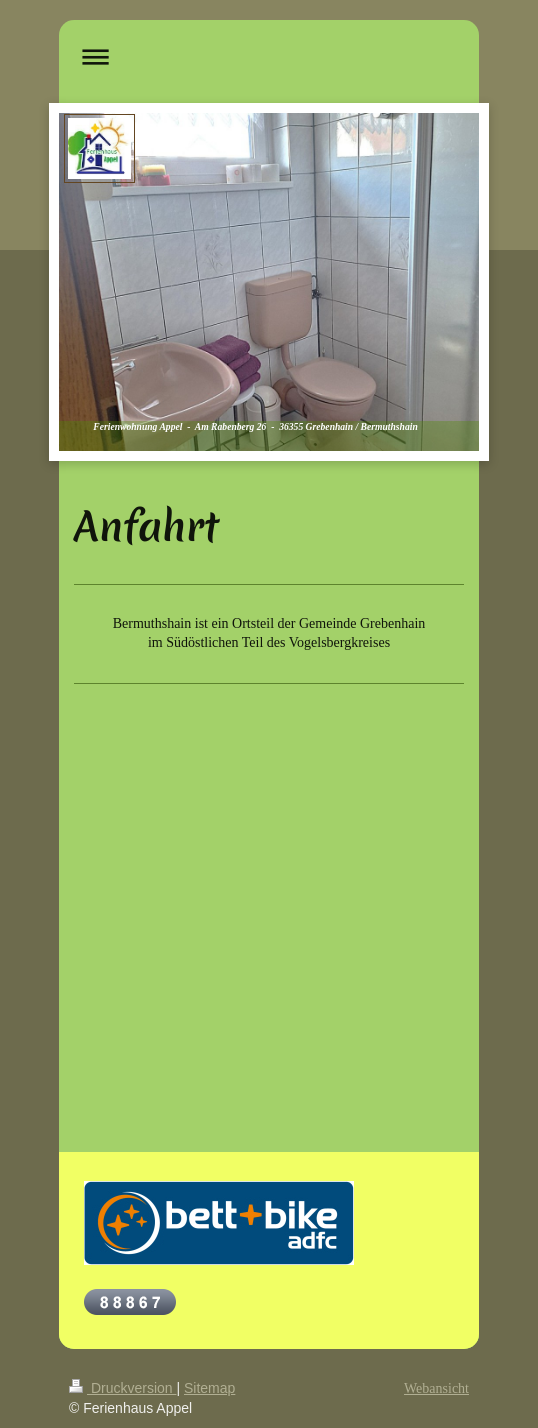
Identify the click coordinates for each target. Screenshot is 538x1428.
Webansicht (436, 1388)
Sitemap (209, 1388)
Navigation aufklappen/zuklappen (269, 56)
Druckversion (122, 1388)
